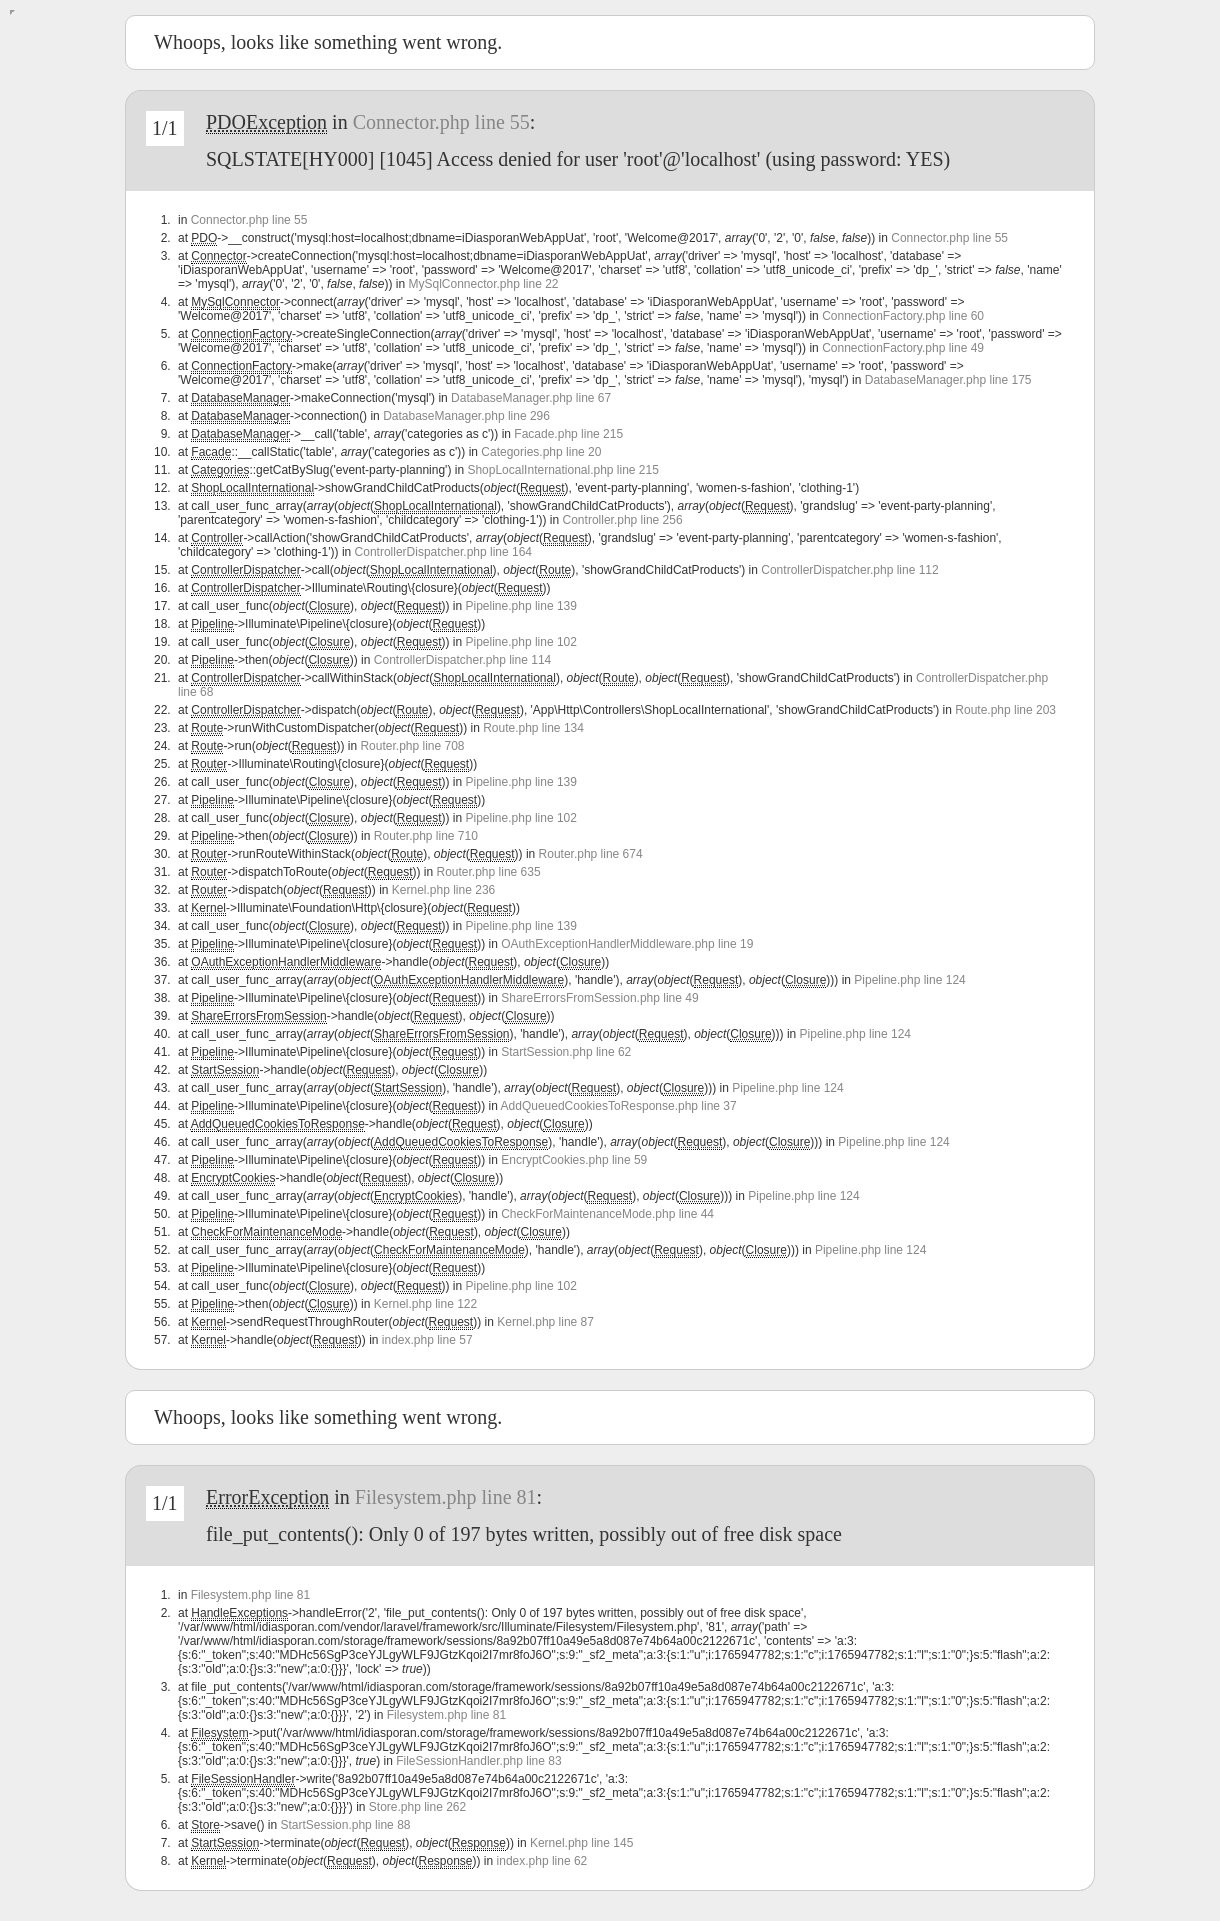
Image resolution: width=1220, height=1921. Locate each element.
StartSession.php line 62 (566, 1052)
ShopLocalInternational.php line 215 (562, 470)
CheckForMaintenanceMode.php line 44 (607, 1214)
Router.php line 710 (426, 836)
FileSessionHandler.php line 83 (478, 1761)
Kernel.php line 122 (425, 1304)
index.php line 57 (427, 1340)
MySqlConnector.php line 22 (483, 284)
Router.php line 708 (412, 746)
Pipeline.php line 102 (521, 642)
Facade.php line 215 (568, 434)
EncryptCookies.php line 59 (574, 1160)
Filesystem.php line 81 (446, 1497)
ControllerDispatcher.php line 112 (849, 570)
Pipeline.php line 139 (521, 606)
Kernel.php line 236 (443, 890)
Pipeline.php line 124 (909, 980)
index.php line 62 (542, 1861)
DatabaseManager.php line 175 (948, 380)
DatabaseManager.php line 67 (531, 398)
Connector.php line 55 (441, 122)
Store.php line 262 (417, 1807)
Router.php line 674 (591, 854)
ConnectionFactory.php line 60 (903, 316)
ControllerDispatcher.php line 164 (443, 552)
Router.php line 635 (489, 872)
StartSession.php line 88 (345, 1825)
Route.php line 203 (1005, 710)
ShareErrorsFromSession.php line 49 (599, 998)
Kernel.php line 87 (545, 1322)
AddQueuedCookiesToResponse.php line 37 (619, 1106)
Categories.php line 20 (541, 452)
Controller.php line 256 (623, 520)
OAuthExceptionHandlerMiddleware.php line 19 (627, 944)
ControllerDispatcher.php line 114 (462, 660)
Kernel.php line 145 (581, 1843)
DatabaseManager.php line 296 (466, 416)
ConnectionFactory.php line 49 (903, 348)
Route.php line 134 (533, 728)
